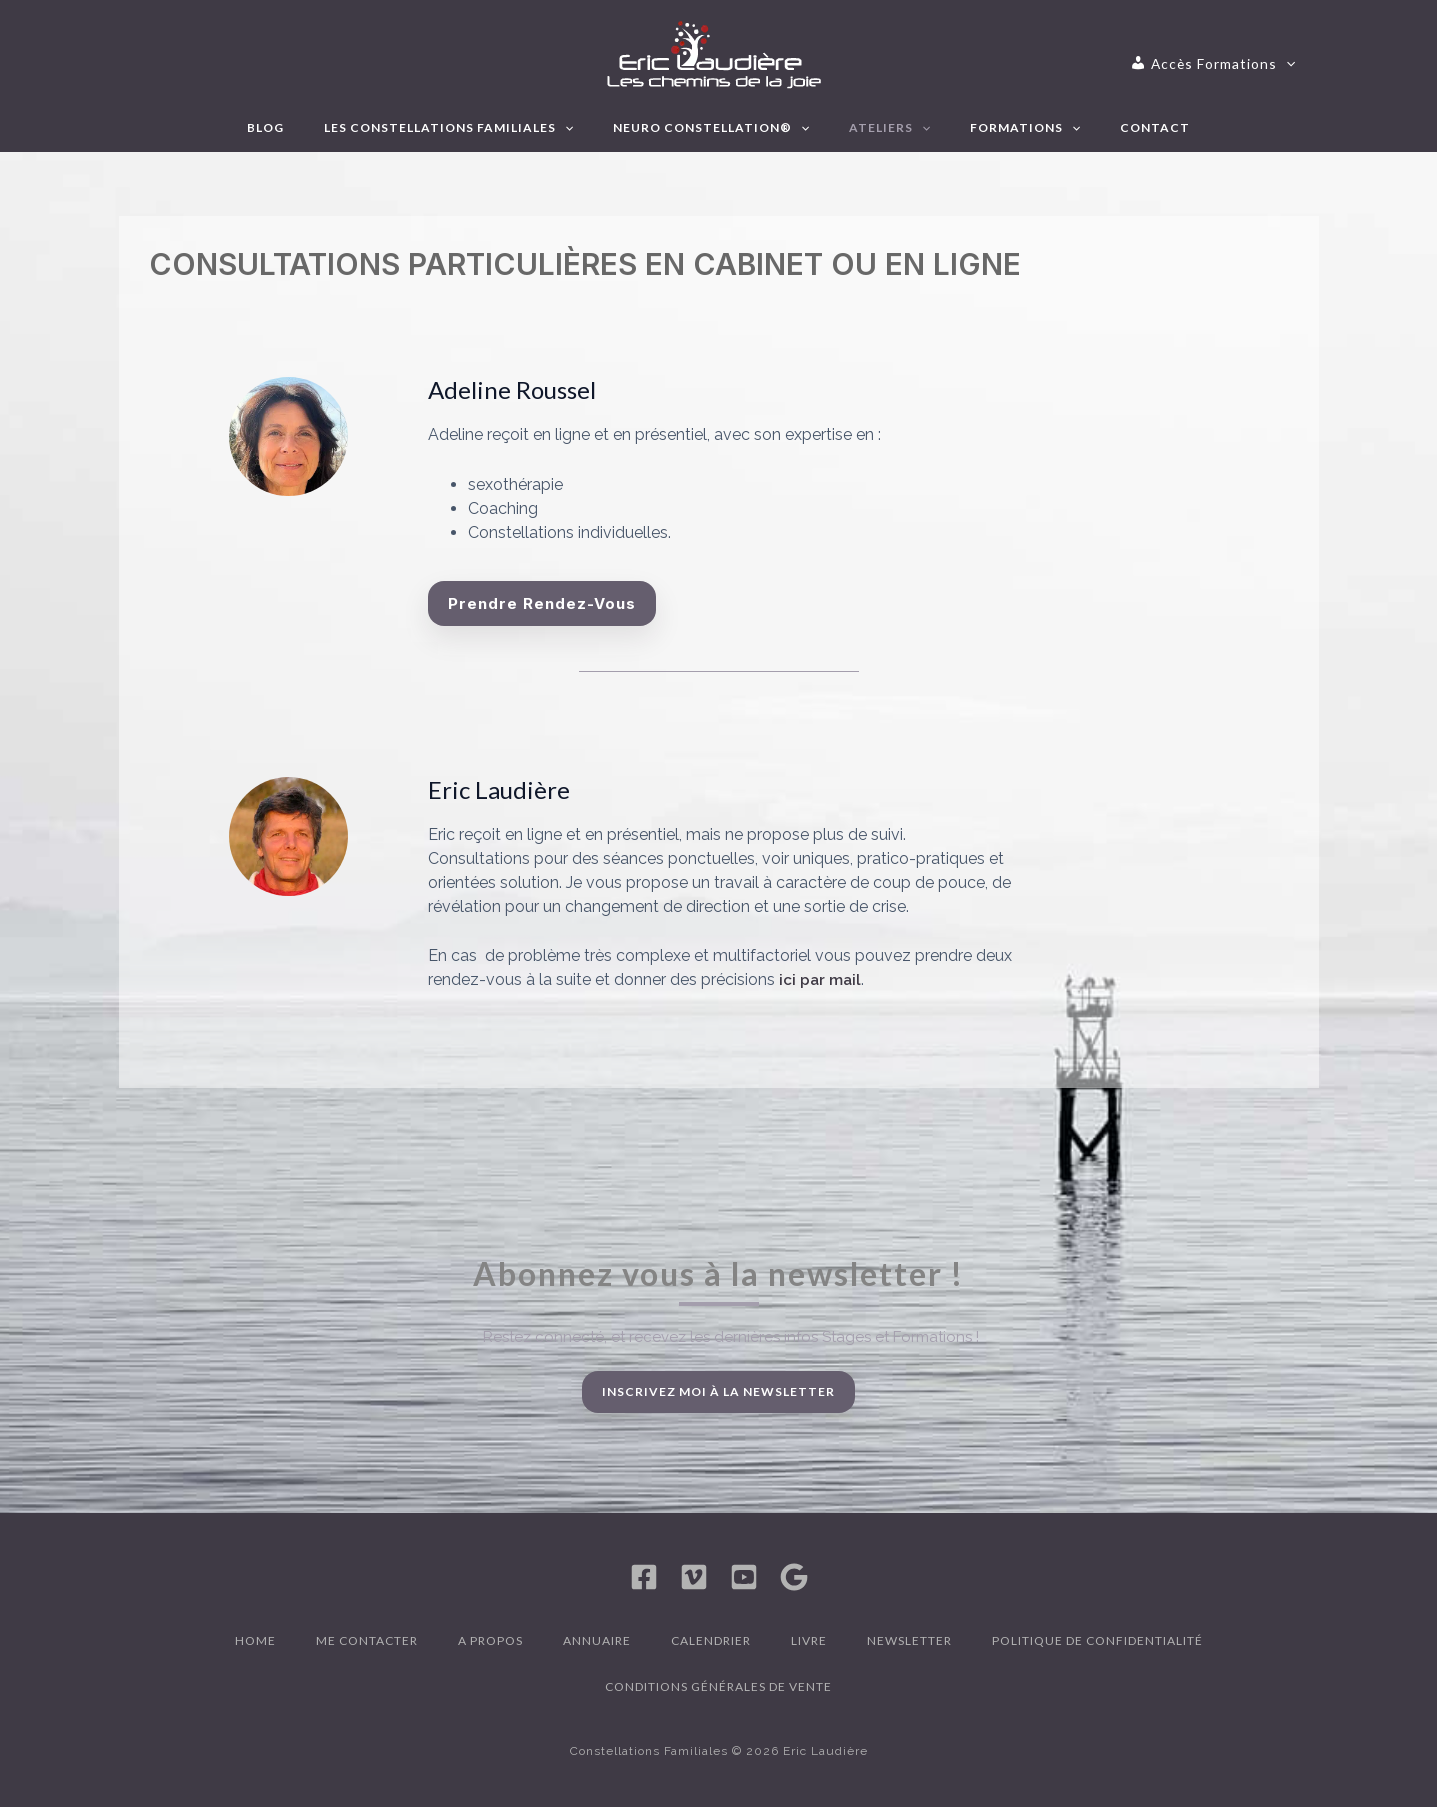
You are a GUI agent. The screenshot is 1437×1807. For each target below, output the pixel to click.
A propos (490, 1640)
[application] (1231, 64)
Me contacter (367, 1640)
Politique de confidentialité (1097, 1640)
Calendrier (711, 1640)
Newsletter (909, 1640)
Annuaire (597, 1640)
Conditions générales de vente (718, 1686)
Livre (809, 1640)
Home (255, 1640)
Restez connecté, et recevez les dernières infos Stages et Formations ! (731, 1337)
